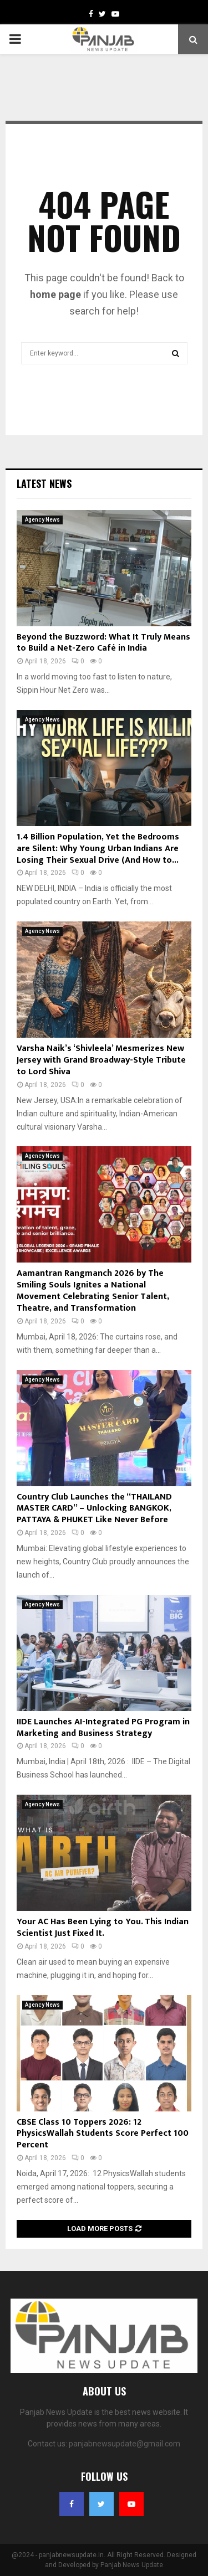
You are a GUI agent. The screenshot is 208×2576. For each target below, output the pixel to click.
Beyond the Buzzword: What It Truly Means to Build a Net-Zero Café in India (103, 643)
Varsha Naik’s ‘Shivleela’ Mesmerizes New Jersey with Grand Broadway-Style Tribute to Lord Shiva (101, 1060)
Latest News (44, 483)
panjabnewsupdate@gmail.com (124, 2443)
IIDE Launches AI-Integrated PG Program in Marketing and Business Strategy (103, 1727)
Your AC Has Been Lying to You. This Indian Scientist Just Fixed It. (103, 1927)
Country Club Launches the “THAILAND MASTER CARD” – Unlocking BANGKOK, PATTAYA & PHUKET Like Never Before (94, 1509)
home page (55, 294)
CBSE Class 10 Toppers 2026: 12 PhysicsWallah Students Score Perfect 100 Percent (103, 2134)
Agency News (42, 520)
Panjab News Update (131, 2565)
